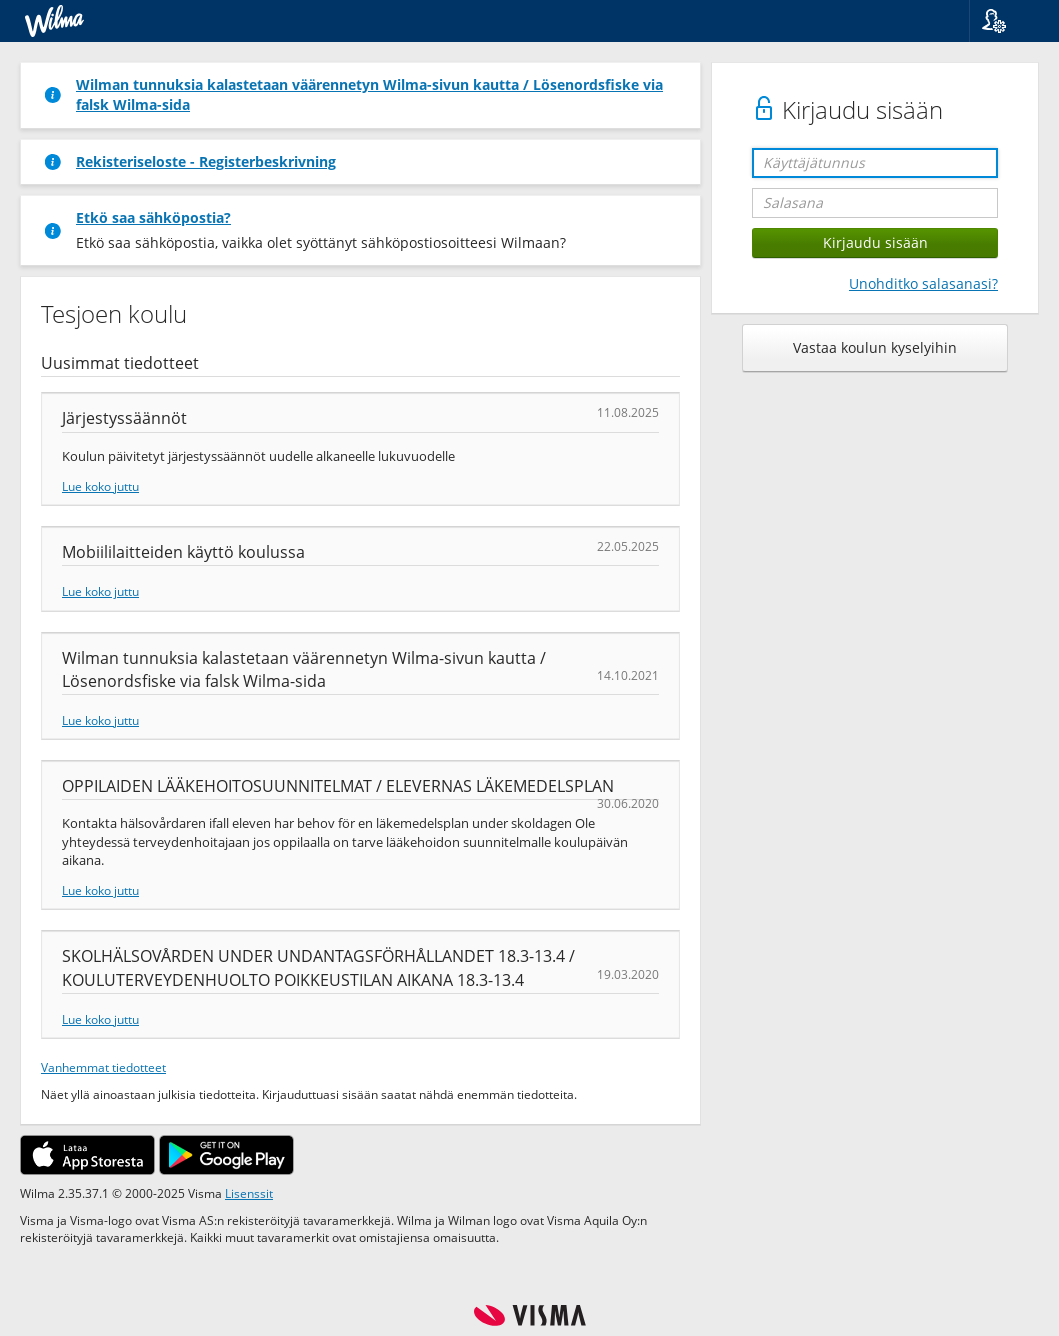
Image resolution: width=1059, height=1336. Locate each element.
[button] (1006, 21)
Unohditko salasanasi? (923, 283)
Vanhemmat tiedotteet (103, 1067)
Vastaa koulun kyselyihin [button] (875, 347)
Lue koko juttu (100, 486)
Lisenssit (249, 1193)
